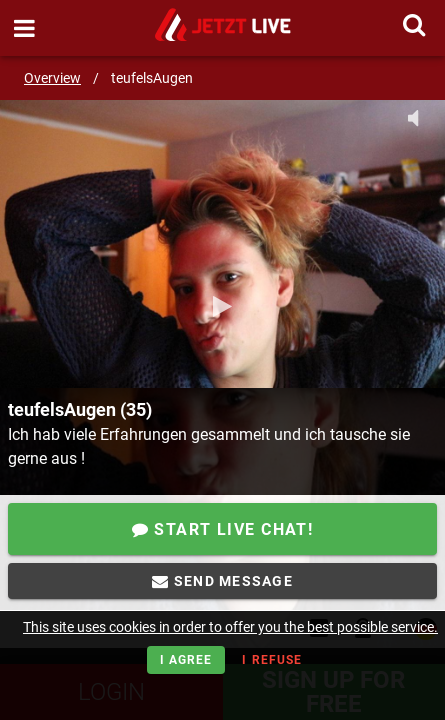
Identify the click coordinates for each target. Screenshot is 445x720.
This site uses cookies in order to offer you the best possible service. (230, 627)
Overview (52, 78)
